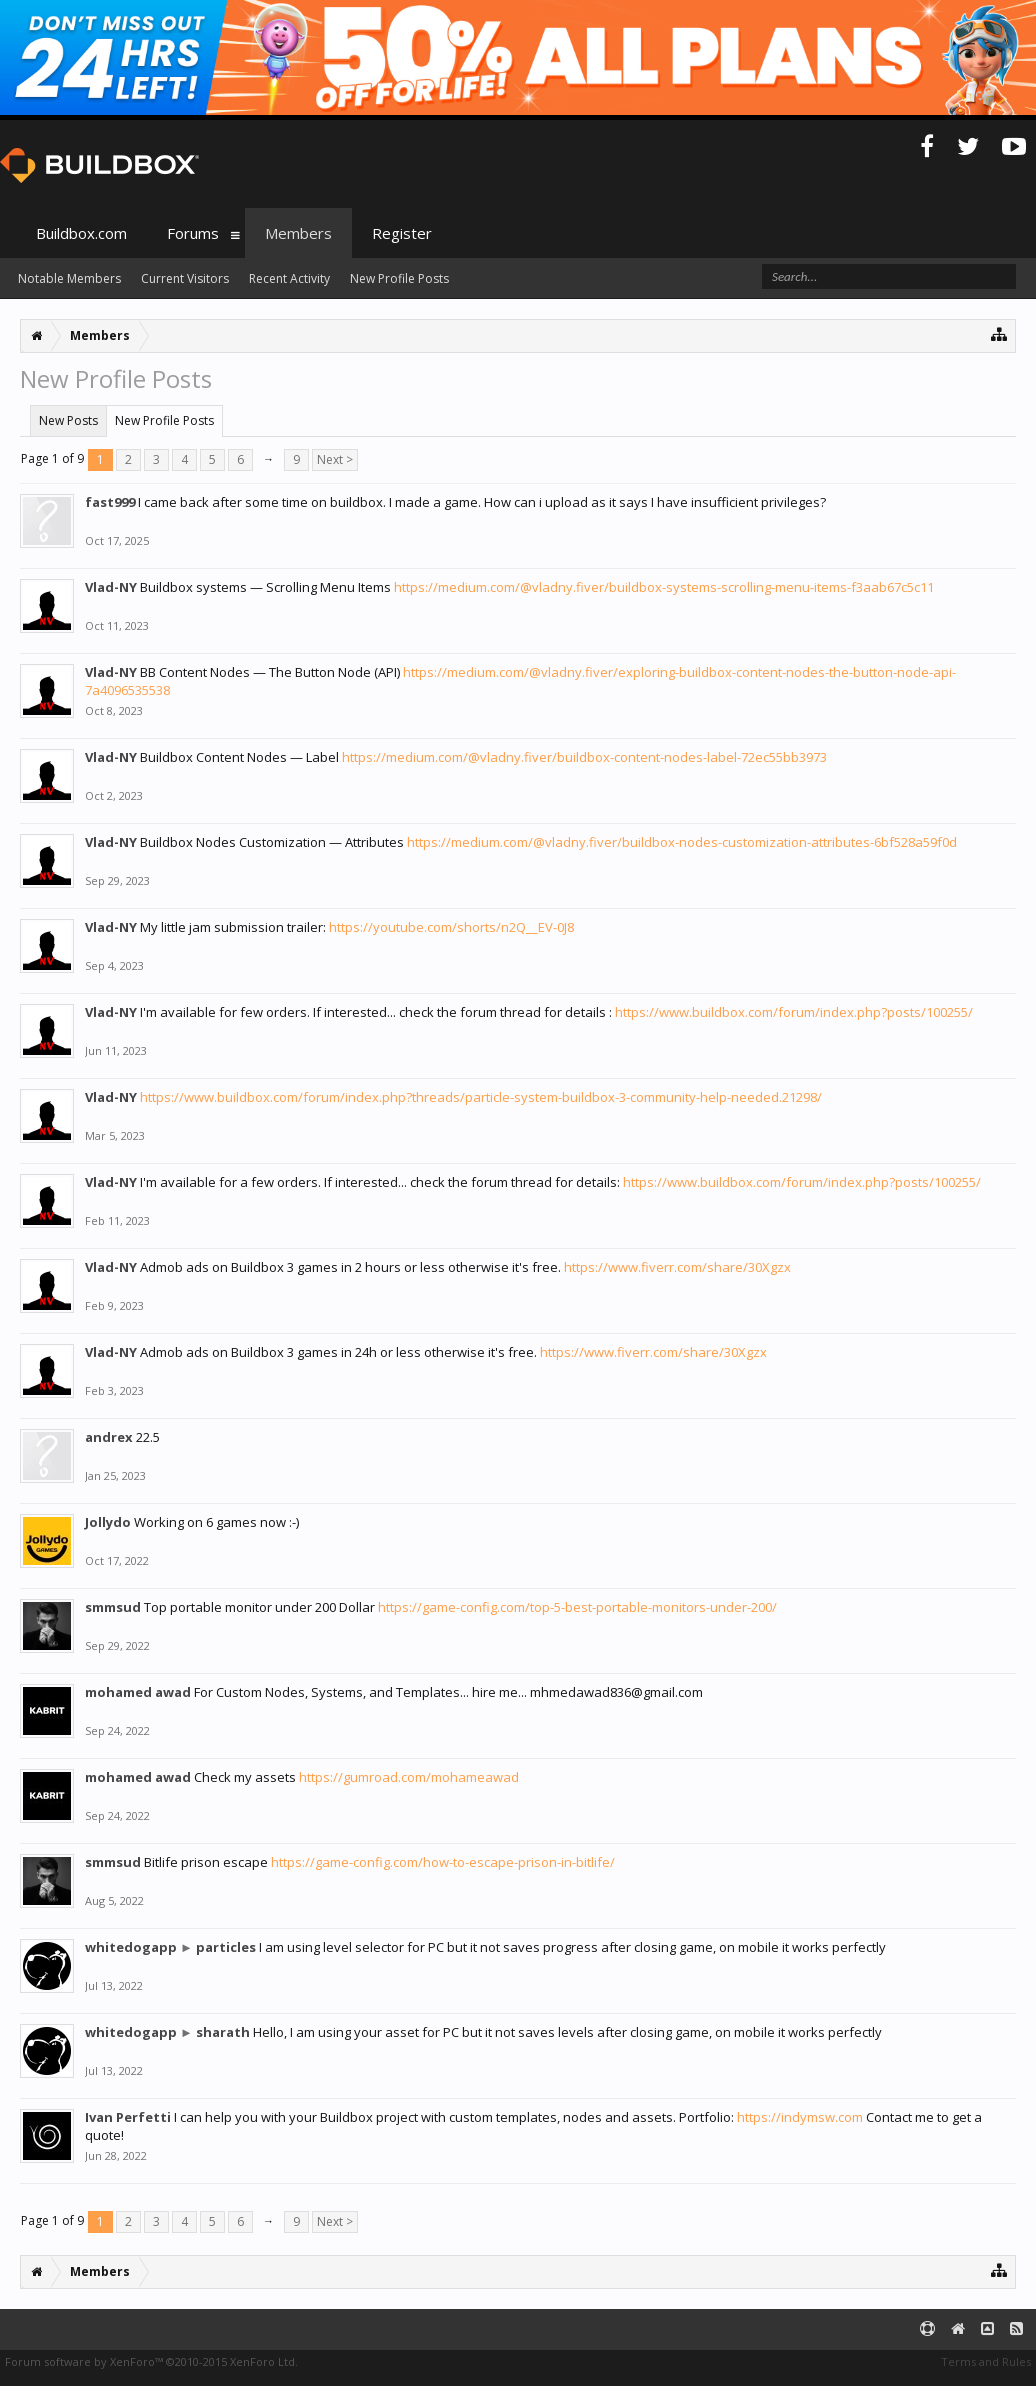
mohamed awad (138, 1692)
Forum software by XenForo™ (151, 2361)
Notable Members (69, 278)
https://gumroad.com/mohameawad (409, 1777)
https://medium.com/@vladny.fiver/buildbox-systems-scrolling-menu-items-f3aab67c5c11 (664, 587)
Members (298, 233)
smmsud (113, 1607)
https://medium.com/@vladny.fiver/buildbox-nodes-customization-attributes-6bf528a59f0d (682, 842)
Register (402, 233)
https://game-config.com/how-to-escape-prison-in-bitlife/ (443, 1862)
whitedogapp (131, 1947)
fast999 (110, 502)
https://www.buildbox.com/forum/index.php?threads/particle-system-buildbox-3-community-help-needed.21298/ (481, 1097)
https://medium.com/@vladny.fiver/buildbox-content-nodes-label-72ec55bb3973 (584, 757)
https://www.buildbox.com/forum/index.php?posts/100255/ (794, 1012)
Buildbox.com (81, 233)
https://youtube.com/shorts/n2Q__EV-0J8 (451, 927)
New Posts (68, 420)
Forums (193, 233)
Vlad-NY (111, 587)
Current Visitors (185, 278)
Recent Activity (289, 278)
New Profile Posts (164, 420)
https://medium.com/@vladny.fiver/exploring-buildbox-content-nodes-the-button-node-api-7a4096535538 (520, 681)
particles (226, 1947)
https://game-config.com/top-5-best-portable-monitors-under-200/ (577, 1607)
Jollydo (108, 1522)
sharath (223, 2032)
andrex (109, 1437)
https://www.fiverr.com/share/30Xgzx (677, 1267)
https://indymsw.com (800, 2117)
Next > (335, 459)
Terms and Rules (986, 2361)
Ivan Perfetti (128, 2117)
